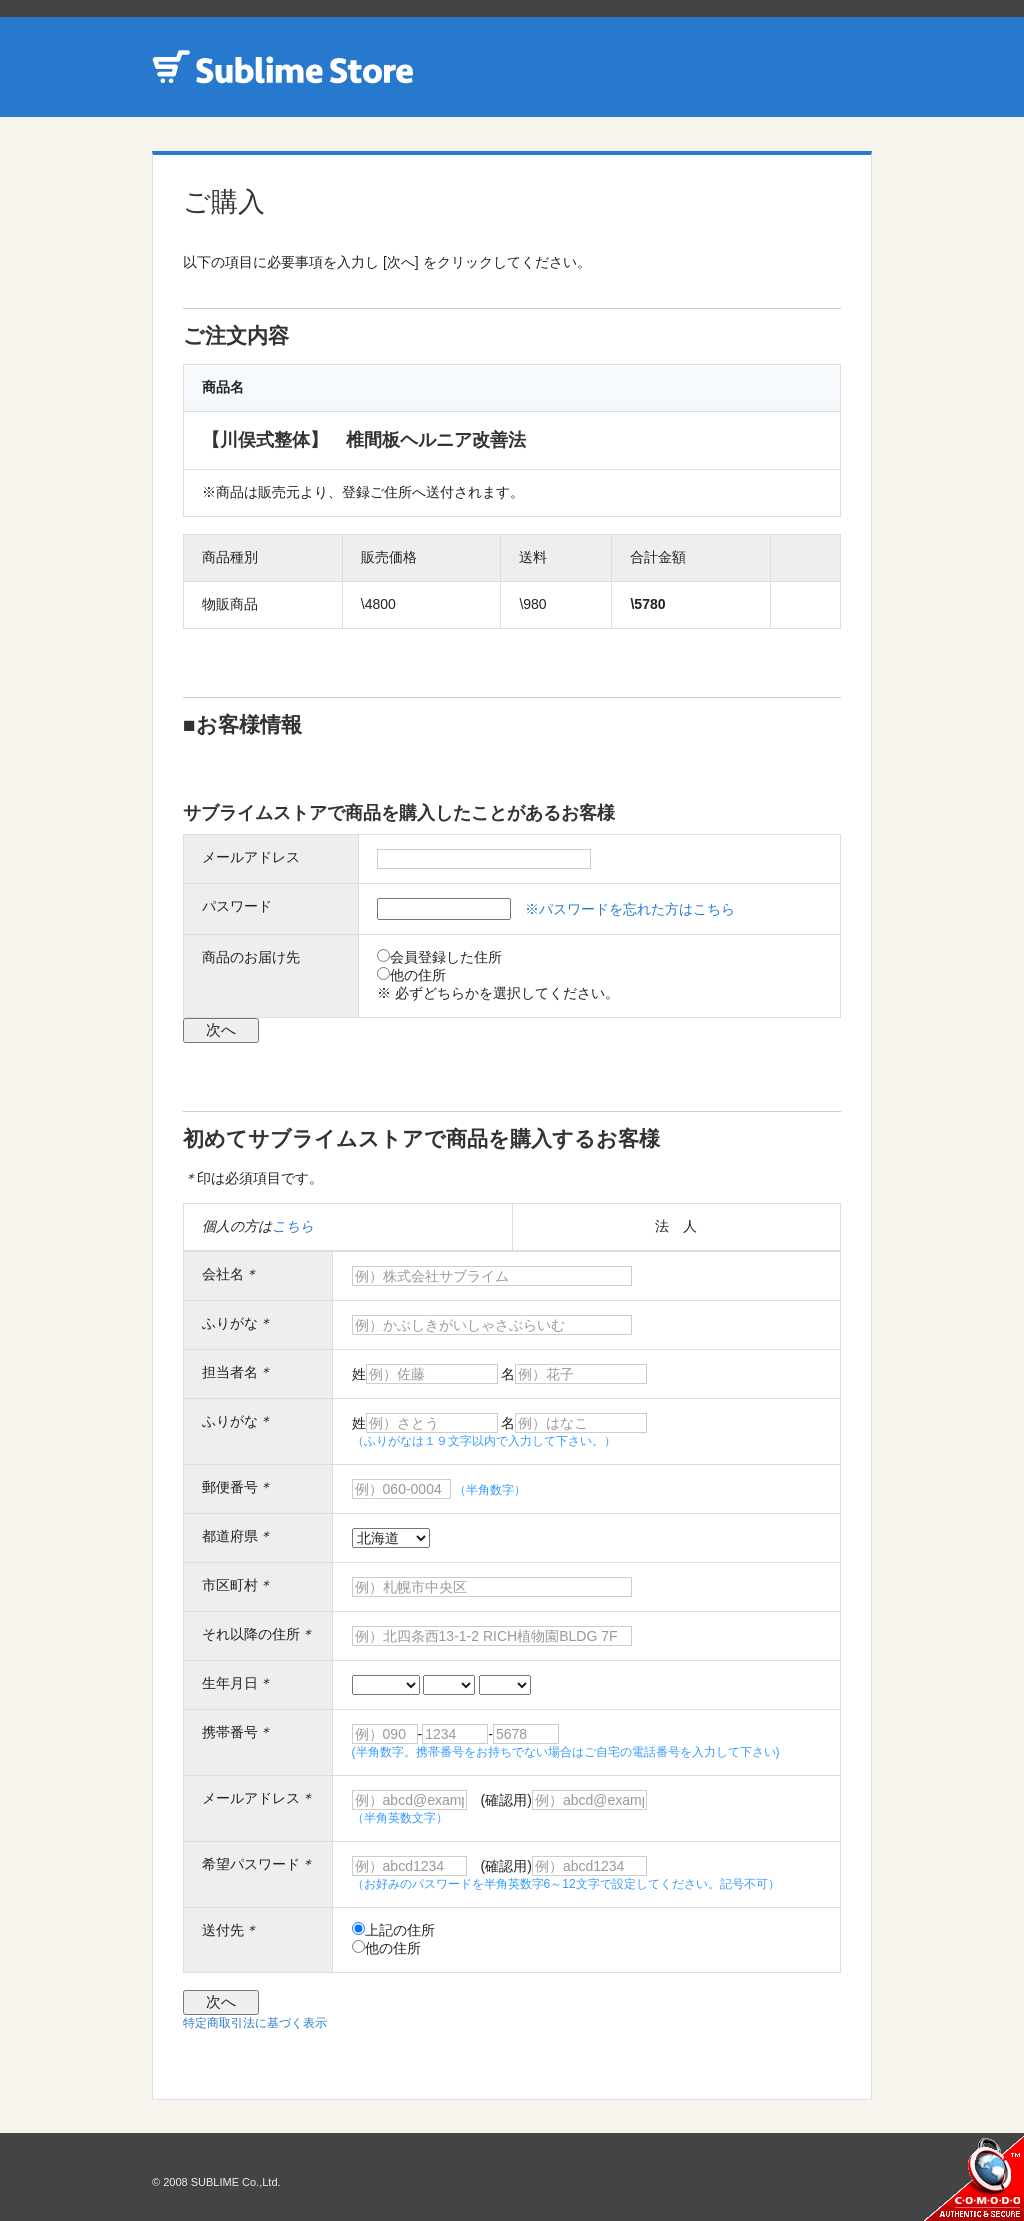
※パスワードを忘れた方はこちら (630, 909)
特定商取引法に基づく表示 (255, 2023)
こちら (293, 1226)
